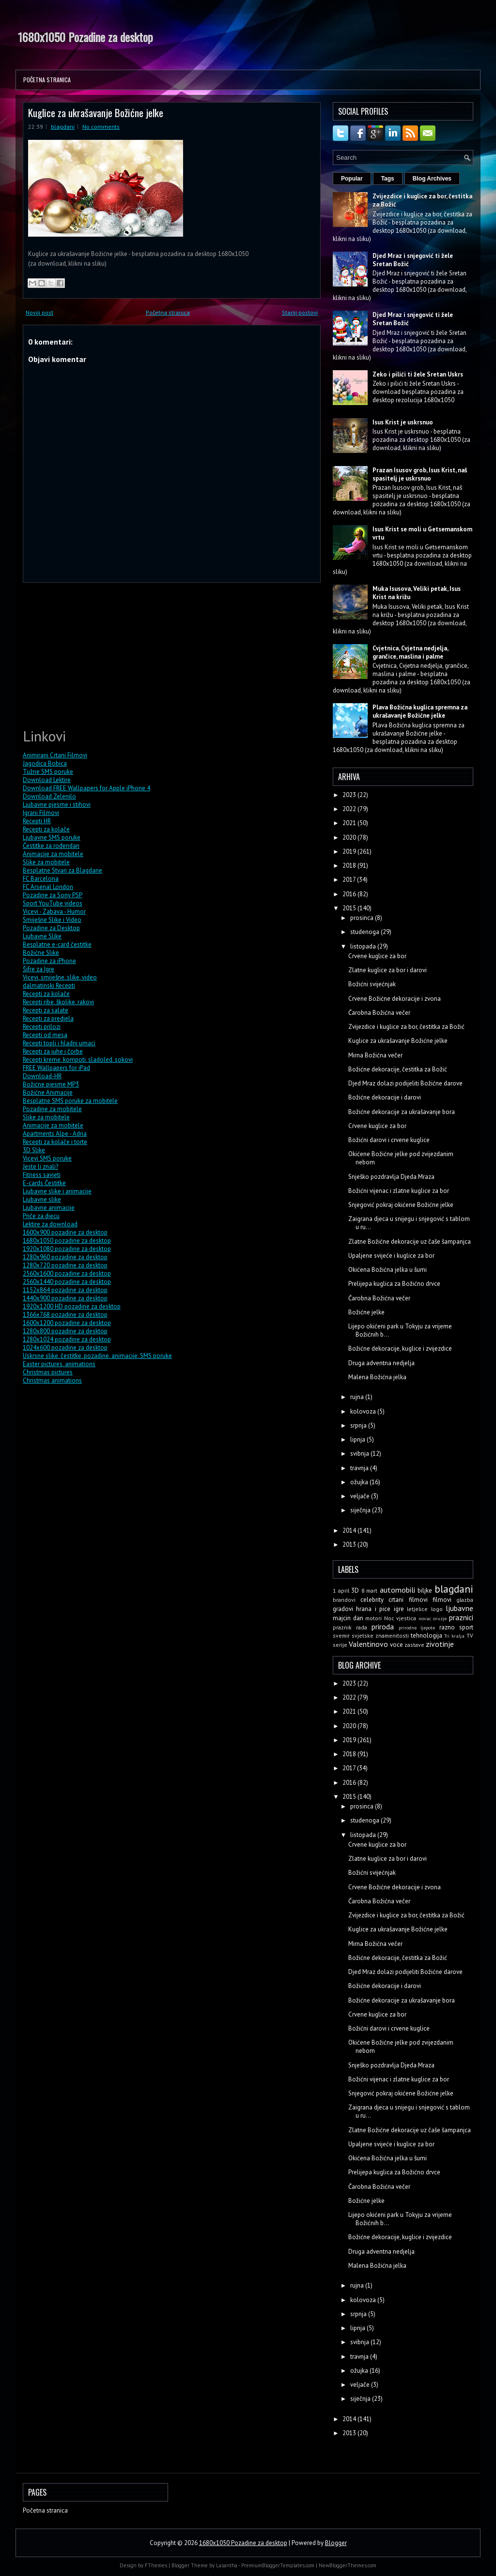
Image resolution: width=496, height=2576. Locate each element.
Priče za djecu (41, 1216)
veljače (360, 1496)
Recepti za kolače (46, 829)
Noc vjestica (400, 1618)
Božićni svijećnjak (372, 984)
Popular (352, 178)
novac (424, 1618)
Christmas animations (52, 1380)
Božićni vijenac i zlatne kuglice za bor (398, 1191)
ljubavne (459, 1608)
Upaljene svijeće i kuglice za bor (391, 1255)
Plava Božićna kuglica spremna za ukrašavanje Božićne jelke (419, 711)
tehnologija (426, 1635)
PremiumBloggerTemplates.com (277, 2565)
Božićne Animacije (48, 1092)
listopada (363, 946)
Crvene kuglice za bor (377, 956)
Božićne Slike (41, 953)
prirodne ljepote (417, 1627)
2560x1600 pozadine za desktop (67, 1273)
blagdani (63, 126)
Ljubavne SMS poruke (51, 837)
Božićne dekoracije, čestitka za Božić (397, 1069)
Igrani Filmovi (41, 813)
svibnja (360, 1453)
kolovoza (363, 1411)
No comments (101, 126)
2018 (349, 865)
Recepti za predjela (48, 1018)
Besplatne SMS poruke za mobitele (70, 1101)
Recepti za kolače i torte (55, 1142)
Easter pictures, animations (59, 1364)
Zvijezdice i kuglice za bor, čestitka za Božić (406, 1027)
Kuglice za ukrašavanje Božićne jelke (95, 112)
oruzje (440, 1618)
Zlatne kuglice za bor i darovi (387, 970)
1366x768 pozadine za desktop (65, 1315)
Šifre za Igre (38, 969)
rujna (357, 1397)
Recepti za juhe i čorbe (53, 1051)
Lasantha (226, 2565)
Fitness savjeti (42, 1175)
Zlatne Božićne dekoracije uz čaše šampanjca (409, 1241)
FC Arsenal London (48, 887)
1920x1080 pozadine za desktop (67, 1249)
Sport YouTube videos (52, 903)
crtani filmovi (407, 1600)
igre (399, 1609)
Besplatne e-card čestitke (57, 944)
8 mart (369, 1590)
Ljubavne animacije (49, 1208)
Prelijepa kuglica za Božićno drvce (394, 1284)
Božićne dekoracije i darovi (384, 1097)
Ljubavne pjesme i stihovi (57, 804)
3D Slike (34, 1150)
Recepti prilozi (42, 1027)
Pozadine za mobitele (52, 1109)
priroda (383, 1626)
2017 (349, 879)
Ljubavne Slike (42, 936)
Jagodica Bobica (45, 763)
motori (373, 1618)
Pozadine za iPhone (49, 961)
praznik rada (350, 1627)
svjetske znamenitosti (380, 1635)
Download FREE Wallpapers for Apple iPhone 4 (86, 788)
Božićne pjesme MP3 (51, 1084)
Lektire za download (50, 1224)
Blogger (336, 2543)
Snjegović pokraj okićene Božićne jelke (400, 1205)
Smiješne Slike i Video (52, 920)
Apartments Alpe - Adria (55, 1134)
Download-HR (42, 1076)
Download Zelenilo (49, 796)
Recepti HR (37, 821)
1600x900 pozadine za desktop (65, 1232)
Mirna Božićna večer (375, 1055)
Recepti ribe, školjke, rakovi (58, 1002)
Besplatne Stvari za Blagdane (62, 870)
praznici (461, 1617)
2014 (349, 1530)
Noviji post (39, 312)
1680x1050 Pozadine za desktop (85, 36)
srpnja (359, 1425)
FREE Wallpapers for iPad (56, 1068)
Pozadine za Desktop (51, 928)
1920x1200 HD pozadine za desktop (72, 1306)
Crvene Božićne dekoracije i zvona (394, 998)
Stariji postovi (300, 312)
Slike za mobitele (46, 862)
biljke (425, 1590)
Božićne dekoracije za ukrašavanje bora (401, 1112)
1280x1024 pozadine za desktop (67, 1339)
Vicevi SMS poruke (47, 1158)
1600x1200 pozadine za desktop (67, 1323)
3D (355, 1590)
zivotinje (440, 1644)
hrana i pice (373, 1609)
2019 (349, 851)
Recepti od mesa (45, 1035)
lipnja (358, 1439)
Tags (387, 178)
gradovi (343, 1609)
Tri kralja (454, 1635)
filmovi (442, 1600)
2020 (349, 837)
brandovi (344, 1599)
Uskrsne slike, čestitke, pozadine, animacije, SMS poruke (97, 1356)
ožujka (360, 1482)
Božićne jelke (366, 1312)
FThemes (156, 2565)
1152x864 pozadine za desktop (65, 1290)
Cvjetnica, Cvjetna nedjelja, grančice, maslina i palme (410, 652)
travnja (360, 1468)
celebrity (372, 1600)
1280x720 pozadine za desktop (65, 1265)
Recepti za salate (45, 1010)
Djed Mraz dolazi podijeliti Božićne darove (405, 1083)
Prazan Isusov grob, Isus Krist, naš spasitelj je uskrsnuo (419, 474)
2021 (349, 823)
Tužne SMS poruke (48, 772)
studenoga (365, 932)
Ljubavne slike (42, 1199)
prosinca (362, 918)
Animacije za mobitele (53, 854)
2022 (349, 809)
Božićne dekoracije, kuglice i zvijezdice (400, 1348)
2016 (349, 894)
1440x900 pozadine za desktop (65, 1298)
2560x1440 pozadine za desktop (67, 1282)
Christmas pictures (48, 1372)
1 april (341, 1590)
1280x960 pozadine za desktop (65, 1257)
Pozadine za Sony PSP (52, 895)
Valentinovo (368, 1644)
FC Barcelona (41, 878)
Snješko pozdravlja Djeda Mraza (391, 1177)
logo (437, 1608)
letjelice (417, 1608)
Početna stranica (47, 79)
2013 (349, 1544)
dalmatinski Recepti (49, 985)
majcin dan (348, 1618)
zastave (414, 1644)
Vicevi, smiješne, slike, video (60, 977)
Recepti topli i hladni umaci (59, 1043)
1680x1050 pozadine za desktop (67, 1240)
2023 (349, 795)
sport (466, 1627)
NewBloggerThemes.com (347, 2565)
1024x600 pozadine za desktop (65, 1347)
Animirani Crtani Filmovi (55, 755)
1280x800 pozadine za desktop (65, 1331)
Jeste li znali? (40, 1166)
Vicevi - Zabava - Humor (54, 911)
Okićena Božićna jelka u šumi (387, 1269)
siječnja (361, 1510)
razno (447, 1627)
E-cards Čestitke (44, 1183)
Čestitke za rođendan (51, 846)
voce (396, 1645)
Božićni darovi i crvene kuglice (389, 1140)
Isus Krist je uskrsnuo (402, 422)
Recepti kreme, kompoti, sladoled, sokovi (78, 1059)
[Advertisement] (95, 653)
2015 (349, 908)
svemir (341, 1635)
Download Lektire (47, 780)
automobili (397, 1590)
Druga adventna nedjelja (381, 1363)
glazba (464, 1599)
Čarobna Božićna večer (379, 1013)
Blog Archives (432, 178)
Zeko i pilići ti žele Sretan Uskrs (417, 374)
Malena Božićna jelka (377, 1377)
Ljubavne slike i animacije (57, 1191)
